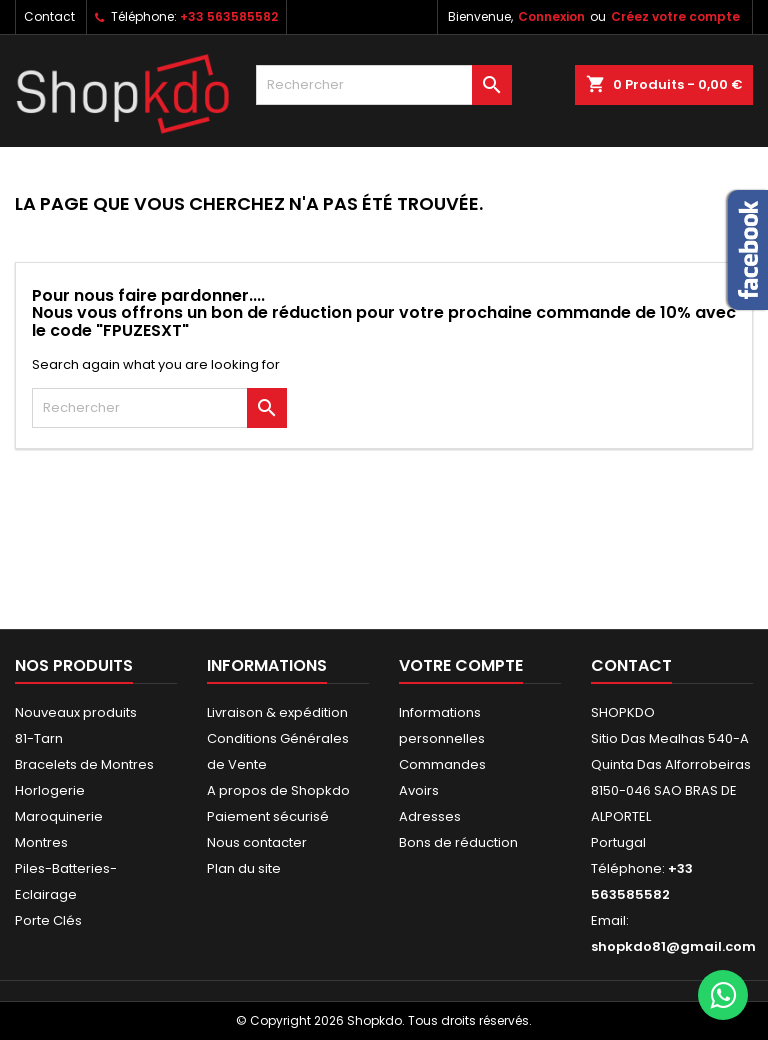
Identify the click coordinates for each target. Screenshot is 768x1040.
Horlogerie (50, 790)
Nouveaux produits (76, 712)
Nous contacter (257, 842)
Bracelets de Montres (84, 764)
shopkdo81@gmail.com (673, 946)
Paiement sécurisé (268, 816)
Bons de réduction (458, 842)
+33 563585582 (229, 16)
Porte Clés (48, 920)
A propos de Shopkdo (278, 790)
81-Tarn (39, 738)
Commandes (442, 764)
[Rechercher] (384, 85)
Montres (41, 842)
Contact (49, 16)
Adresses (430, 816)
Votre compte (461, 665)
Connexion (551, 16)
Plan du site (244, 868)
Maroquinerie (59, 816)
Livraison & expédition (277, 712)
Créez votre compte (675, 16)
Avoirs (419, 790)
